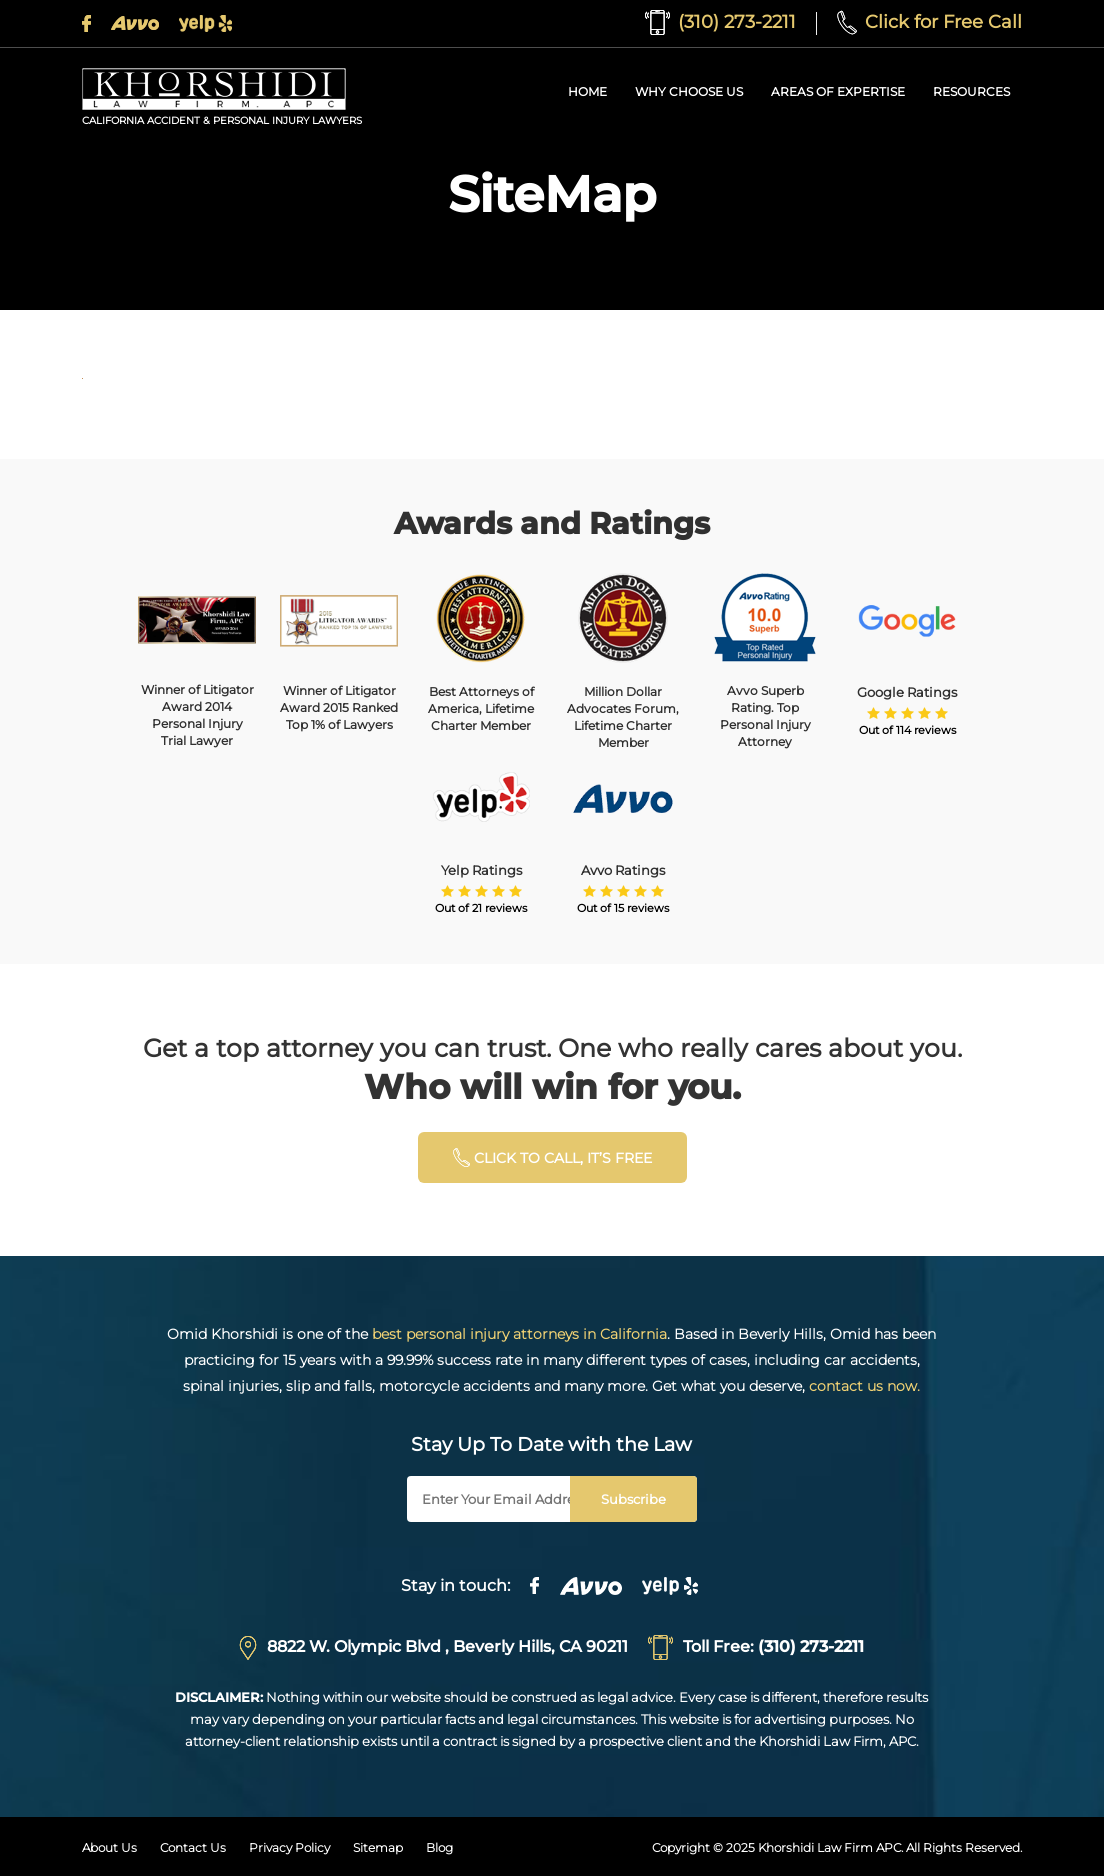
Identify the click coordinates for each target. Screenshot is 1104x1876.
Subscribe (633, 1499)
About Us (109, 1847)
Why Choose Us (689, 91)
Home (587, 91)
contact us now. (864, 1386)
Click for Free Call (929, 22)
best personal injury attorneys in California (519, 1334)
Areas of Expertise (838, 91)
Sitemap (378, 1847)
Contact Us (193, 1847)
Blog (439, 1847)
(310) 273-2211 (720, 22)
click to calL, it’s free (552, 1157)
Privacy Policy (289, 1847)
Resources (971, 91)
